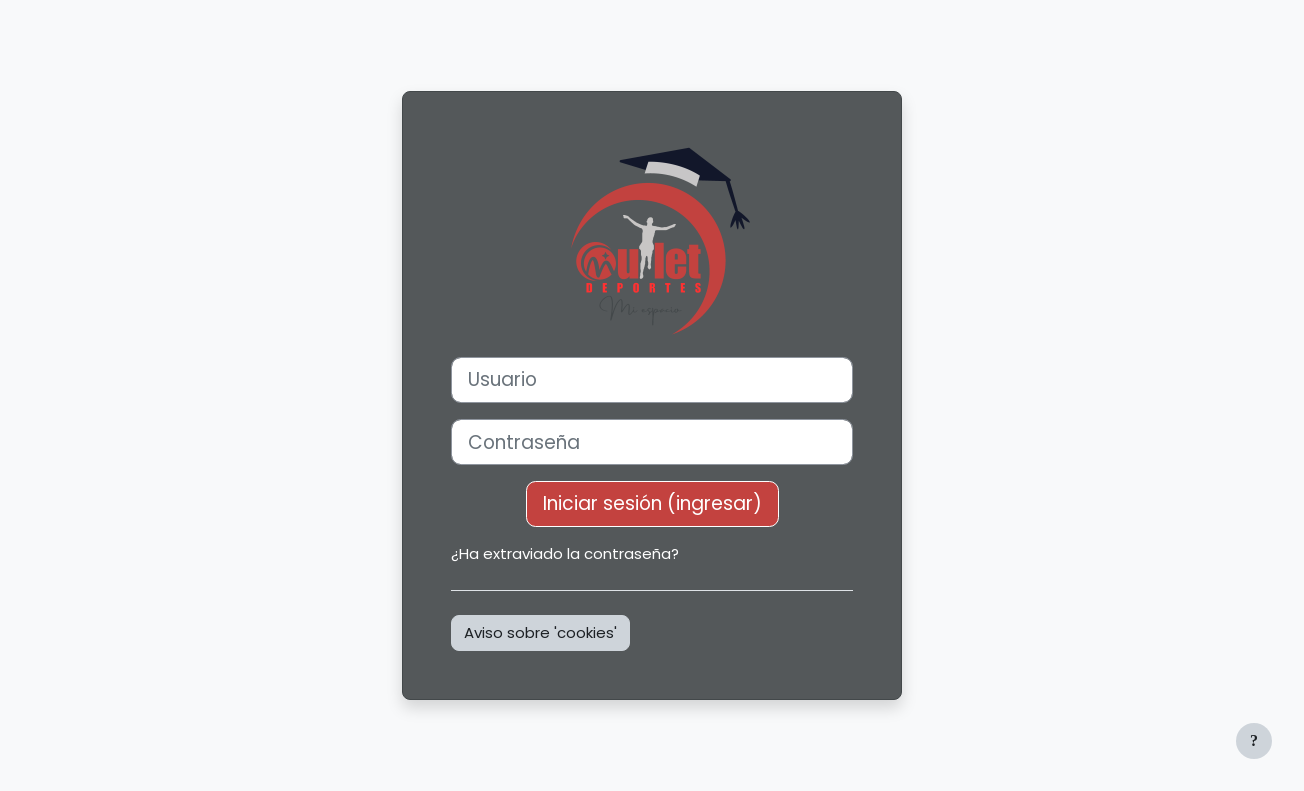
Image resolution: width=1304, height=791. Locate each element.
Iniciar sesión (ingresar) (652, 503)
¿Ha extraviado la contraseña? (565, 553)
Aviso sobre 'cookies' (540, 632)
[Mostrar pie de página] (1254, 741)
